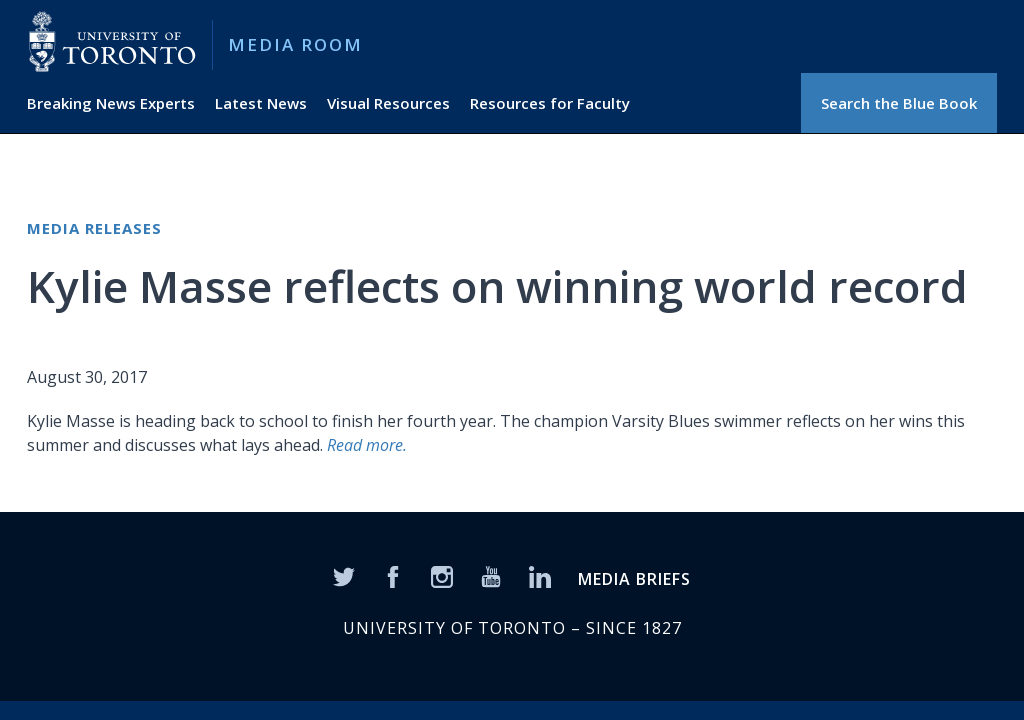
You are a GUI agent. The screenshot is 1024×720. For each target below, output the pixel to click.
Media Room (295, 44)
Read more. (367, 445)
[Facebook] (393, 576)
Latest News (261, 103)
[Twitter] (344, 576)
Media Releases (94, 228)
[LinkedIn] (540, 576)
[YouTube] (491, 576)
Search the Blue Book (899, 103)
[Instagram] (442, 576)
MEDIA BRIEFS (634, 579)
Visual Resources (388, 103)
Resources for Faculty (550, 103)
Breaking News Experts (111, 103)
